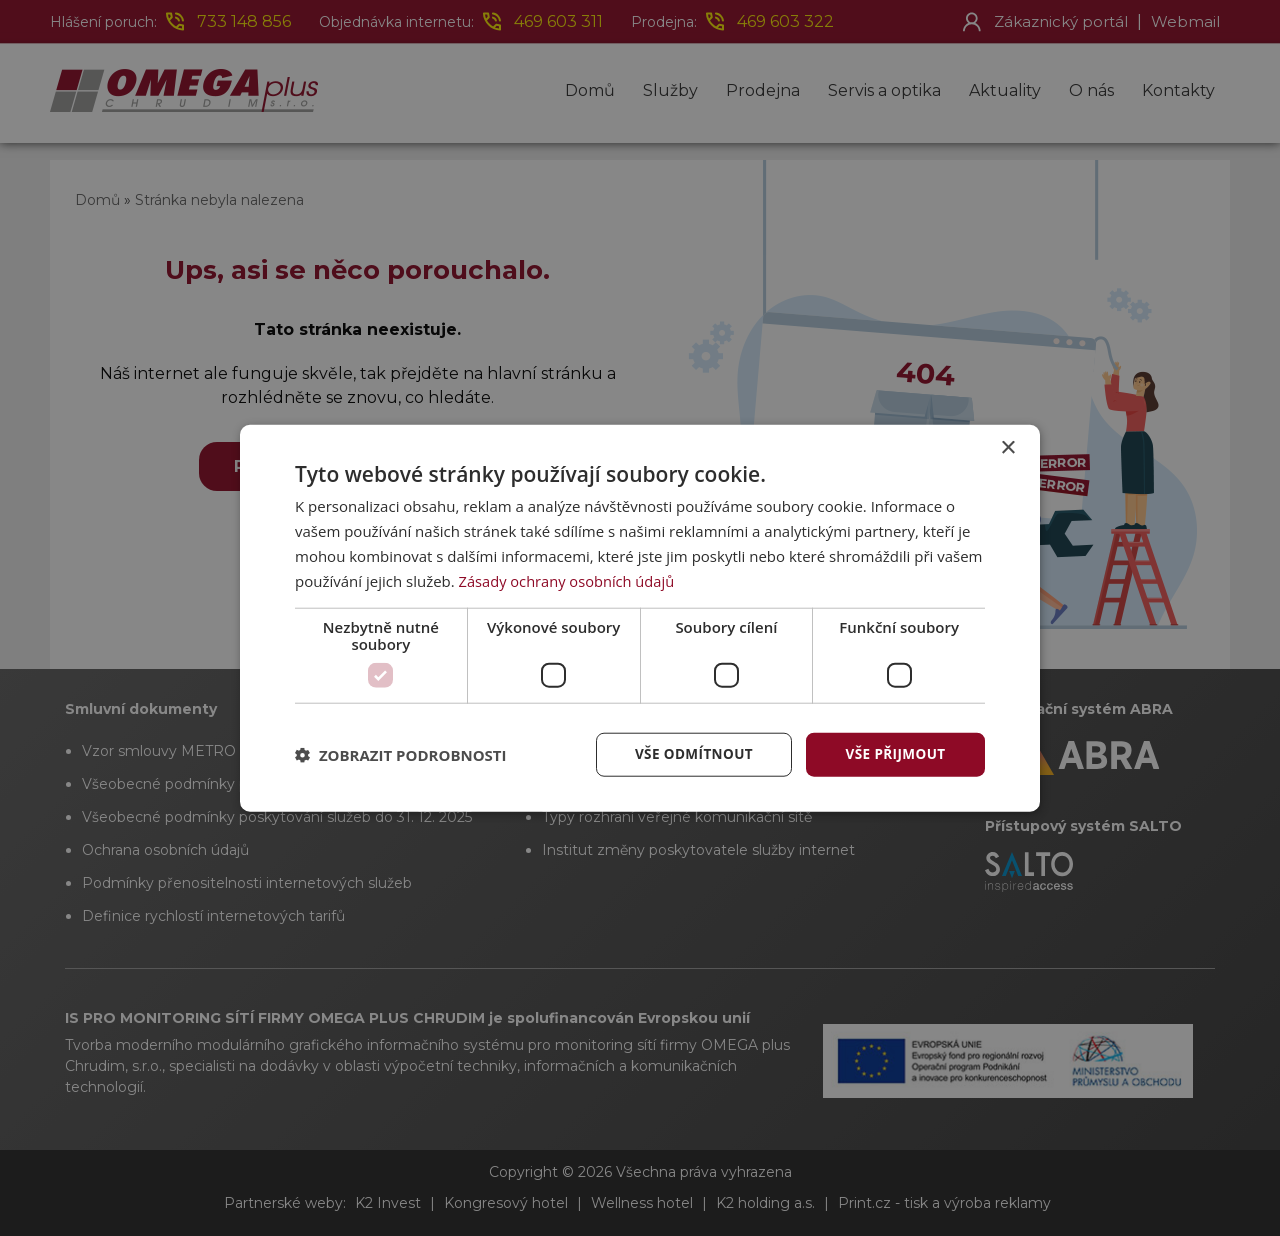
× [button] (1007, 447)
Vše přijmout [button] (895, 753)
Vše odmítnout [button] (691, 753)
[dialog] (640, 618)
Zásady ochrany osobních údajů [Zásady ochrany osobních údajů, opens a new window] (569, 580)
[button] (401, 755)
